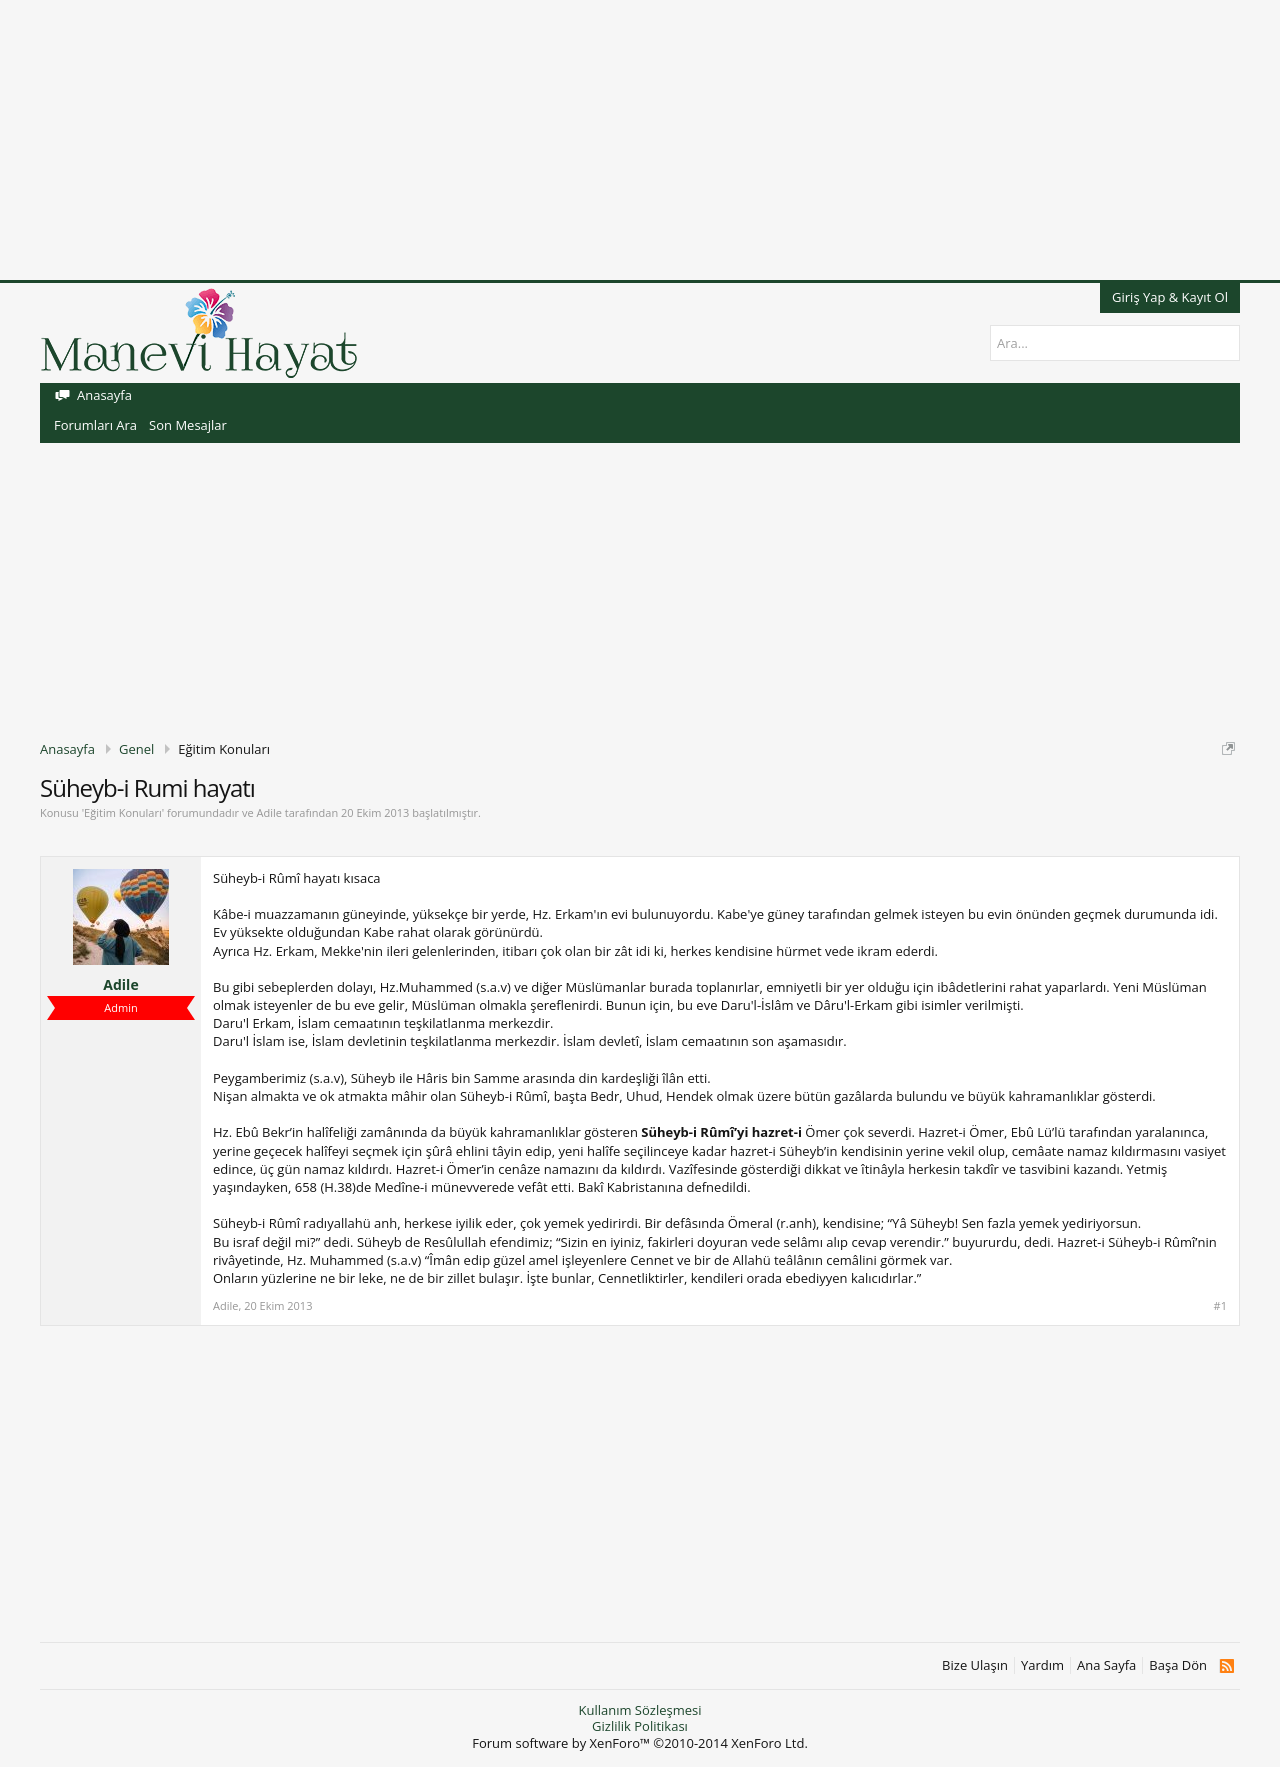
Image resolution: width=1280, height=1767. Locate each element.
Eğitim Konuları (123, 812)
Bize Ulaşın (975, 1665)
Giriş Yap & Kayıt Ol (1170, 297)
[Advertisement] (600, 140)
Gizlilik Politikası (640, 1726)
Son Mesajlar (188, 425)
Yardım (1042, 1665)
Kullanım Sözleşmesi (639, 1710)
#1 (1220, 1306)
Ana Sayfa (1106, 1665)
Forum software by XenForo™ (640, 1743)
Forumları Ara (95, 425)
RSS (1226, 1666)
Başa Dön (1178, 1665)
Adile (268, 812)
